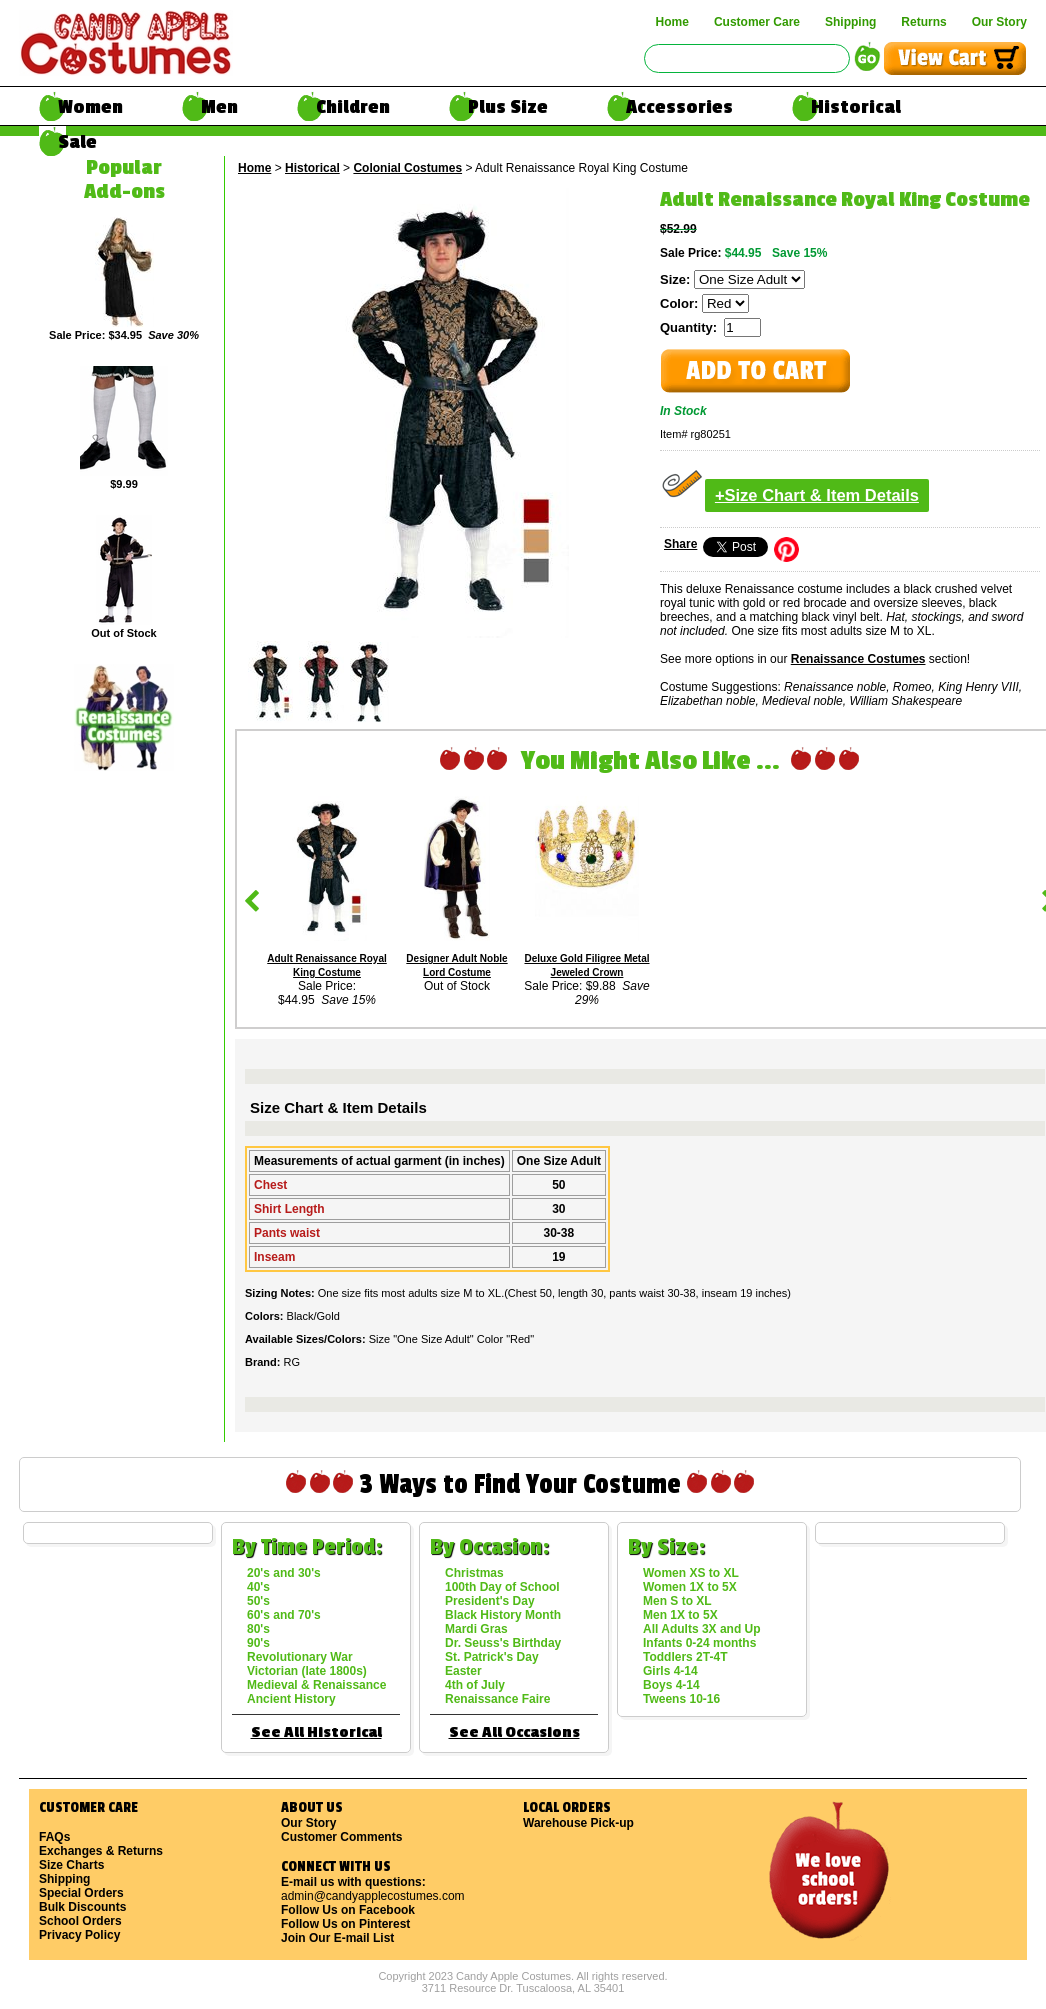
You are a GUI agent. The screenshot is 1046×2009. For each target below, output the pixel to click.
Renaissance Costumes (858, 659)
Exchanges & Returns (101, 1851)
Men (219, 107)
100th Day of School (502, 1587)
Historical (856, 107)
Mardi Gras (476, 1629)
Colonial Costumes (407, 168)
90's (258, 1643)
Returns (923, 22)
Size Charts (71, 1865)
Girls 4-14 (670, 1671)
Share (680, 544)
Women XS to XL (691, 1573)
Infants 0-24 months (699, 1643)
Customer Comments (341, 1837)
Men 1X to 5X (680, 1615)
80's (258, 1629)
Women (90, 107)
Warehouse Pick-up (578, 1823)
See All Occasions (514, 1732)
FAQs (54, 1837)
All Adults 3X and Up (702, 1629)
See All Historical (316, 1732)
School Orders (80, 1921)
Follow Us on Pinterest (345, 1924)
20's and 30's (284, 1573)
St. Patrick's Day (492, 1657)
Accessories (679, 107)
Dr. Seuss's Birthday (503, 1643)
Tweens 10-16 (681, 1699)
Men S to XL (677, 1601)
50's (258, 1601)
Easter (463, 1671)
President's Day (490, 1601)
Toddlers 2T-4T (685, 1657)
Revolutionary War (300, 1657)
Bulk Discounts (82, 1907)
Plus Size (508, 107)
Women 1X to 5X (690, 1587)
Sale (77, 142)
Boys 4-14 (671, 1685)
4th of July (475, 1685)
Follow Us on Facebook (348, 1910)
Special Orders (81, 1893)
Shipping (850, 22)
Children (353, 107)
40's (258, 1587)
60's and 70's (284, 1615)
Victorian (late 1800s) (307, 1671)
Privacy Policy (79, 1935)
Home (672, 22)
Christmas (474, 1573)
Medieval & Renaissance (316, 1685)
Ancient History (291, 1699)
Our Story (999, 22)
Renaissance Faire (497, 1699)
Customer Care (757, 22)
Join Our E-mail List (337, 1938)
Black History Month (503, 1615)
